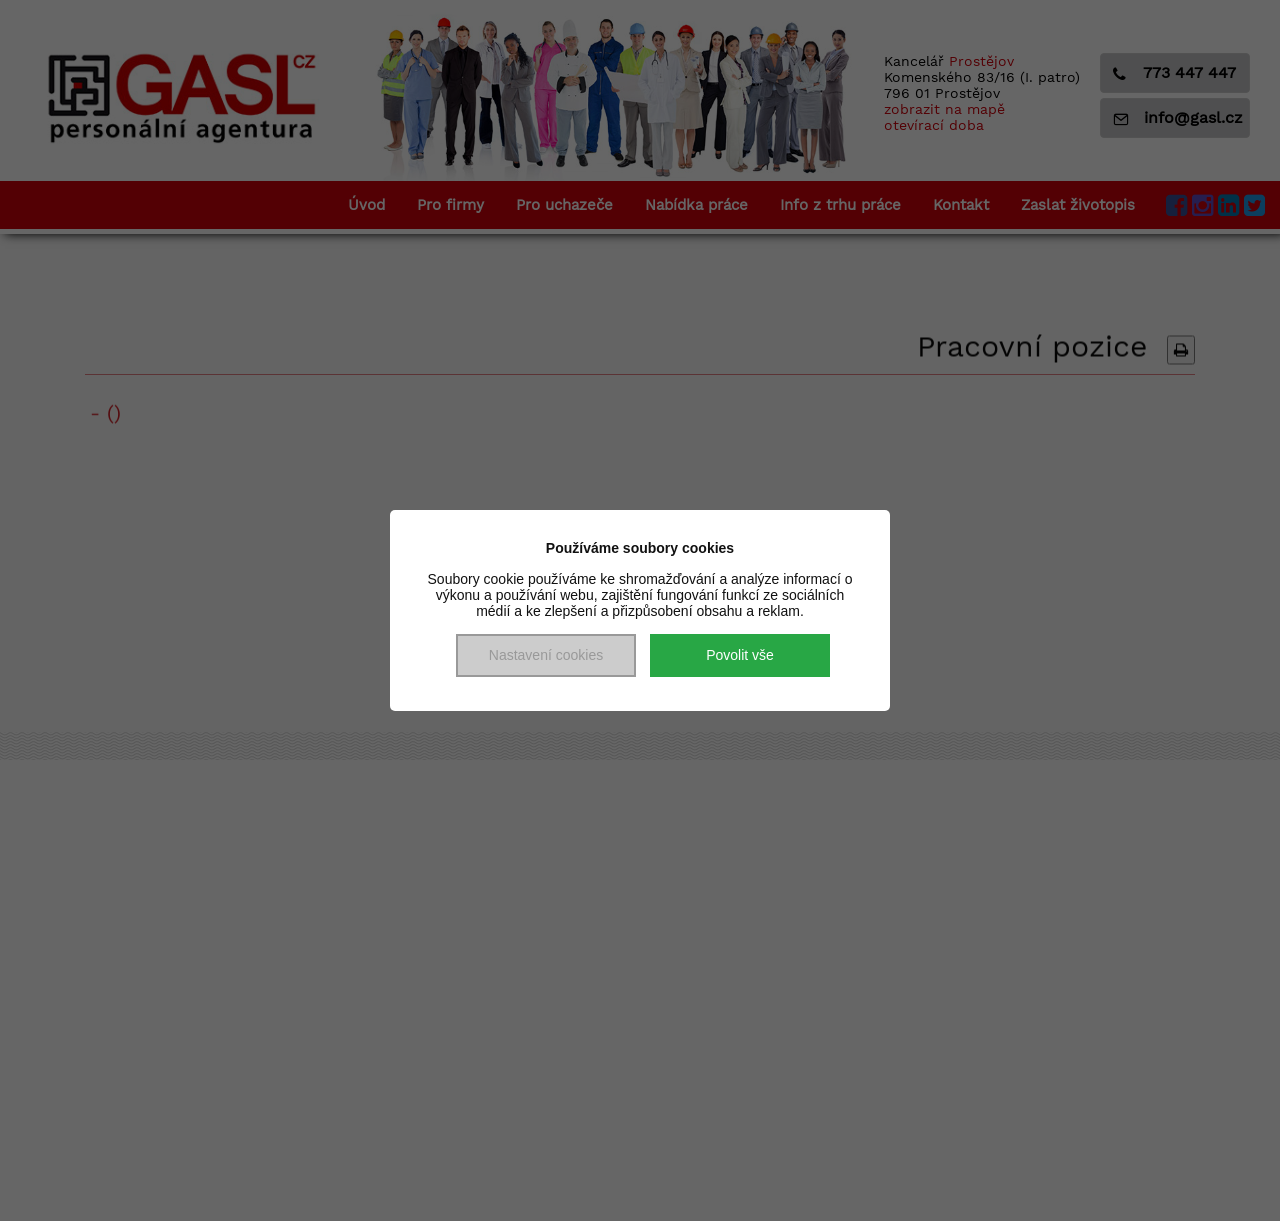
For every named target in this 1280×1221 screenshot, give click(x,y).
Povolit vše (740, 655)
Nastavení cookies (546, 655)
